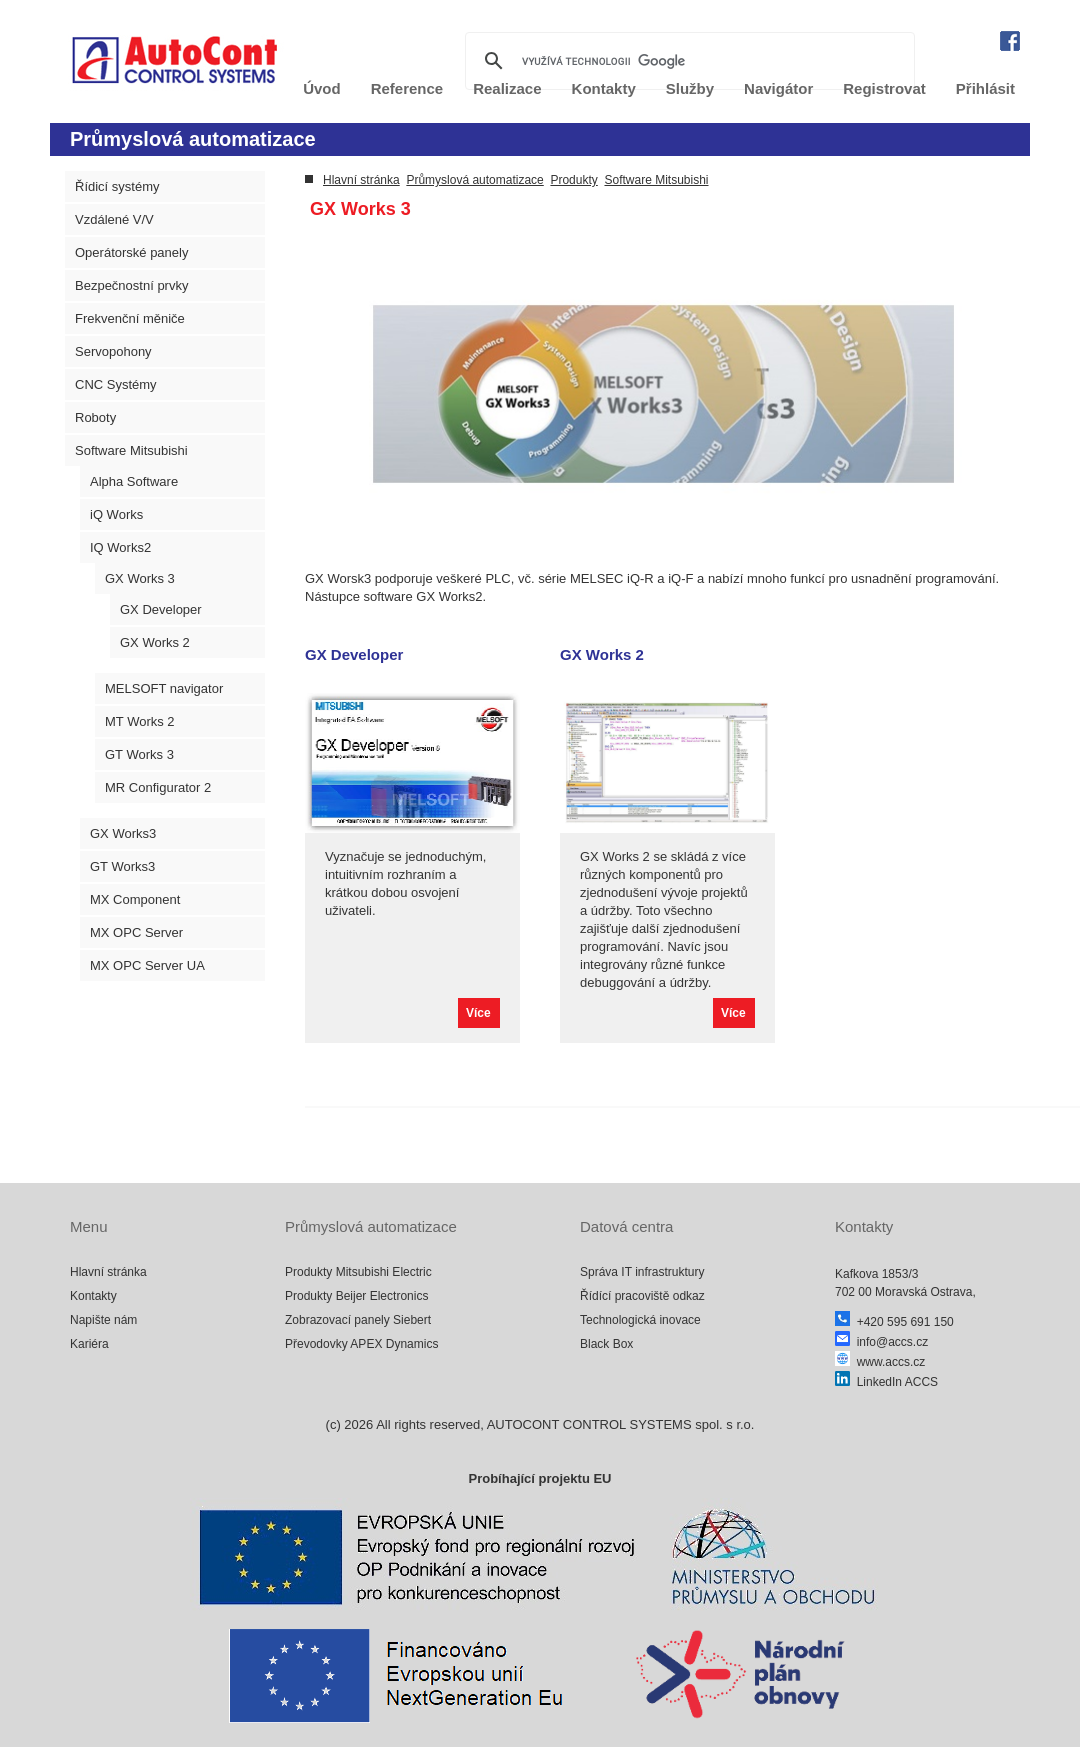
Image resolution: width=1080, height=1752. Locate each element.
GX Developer (161, 609)
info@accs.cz (881, 1342)
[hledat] (687, 61)
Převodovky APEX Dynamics (361, 1344)
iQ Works (116, 514)
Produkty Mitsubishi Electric (358, 1272)
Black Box (606, 1344)
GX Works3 (123, 833)
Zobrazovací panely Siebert (358, 1320)
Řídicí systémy (117, 186)
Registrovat (884, 88)
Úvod (322, 88)
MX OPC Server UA (147, 965)
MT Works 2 (140, 721)
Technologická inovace (640, 1320)
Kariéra (89, 1344)
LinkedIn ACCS (886, 1382)
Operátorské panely (131, 252)
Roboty (95, 417)
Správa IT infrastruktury (642, 1272)
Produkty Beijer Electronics (356, 1296)
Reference (407, 88)
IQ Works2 (120, 547)
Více (478, 1013)
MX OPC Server (136, 932)
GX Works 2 (155, 642)
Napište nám (103, 1320)
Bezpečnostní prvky (131, 285)
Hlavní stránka (361, 180)
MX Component (135, 899)
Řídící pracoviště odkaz (642, 1296)
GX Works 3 (140, 578)
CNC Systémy (116, 384)
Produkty (573, 180)
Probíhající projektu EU (539, 1478)
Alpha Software (134, 481)
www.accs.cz (880, 1362)
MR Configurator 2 (158, 787)
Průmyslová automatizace (474, 180)
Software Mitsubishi (131, 450)
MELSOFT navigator (164, 688)
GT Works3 (122, 866)
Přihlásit (985, 88)
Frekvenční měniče (130, 318)
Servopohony (113, 351)
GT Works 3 (139, 754)
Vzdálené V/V (114, 219)
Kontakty (93, 1296)
